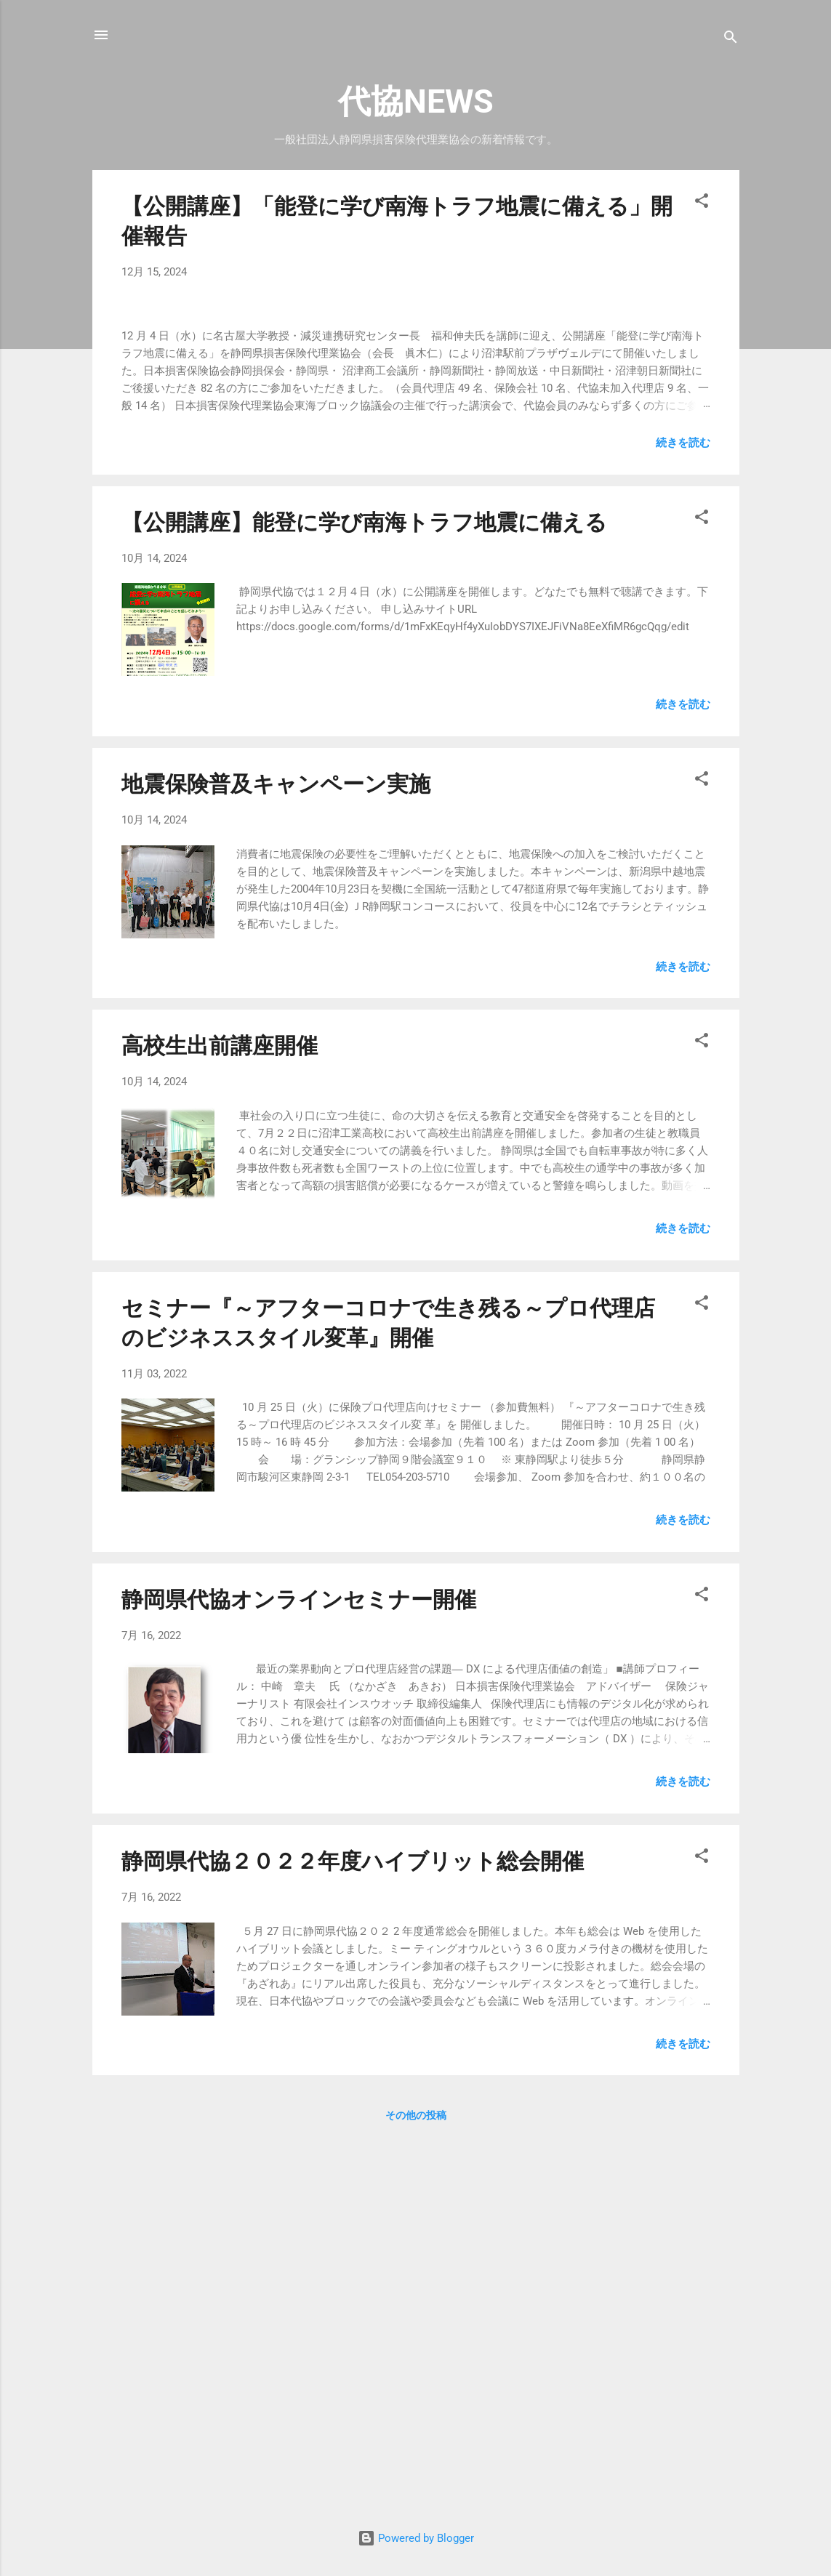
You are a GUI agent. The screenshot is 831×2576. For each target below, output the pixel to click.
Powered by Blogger (416, 2538)
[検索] (730, 39)
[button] (701, 203)
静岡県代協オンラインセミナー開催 (298, 1973)
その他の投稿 (415, 2489)
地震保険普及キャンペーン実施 (275, 1157)
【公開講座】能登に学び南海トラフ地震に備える (364, 896)
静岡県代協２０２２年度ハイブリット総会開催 (352, 2234)
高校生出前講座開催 (219, 1420)
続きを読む (683, 816)
